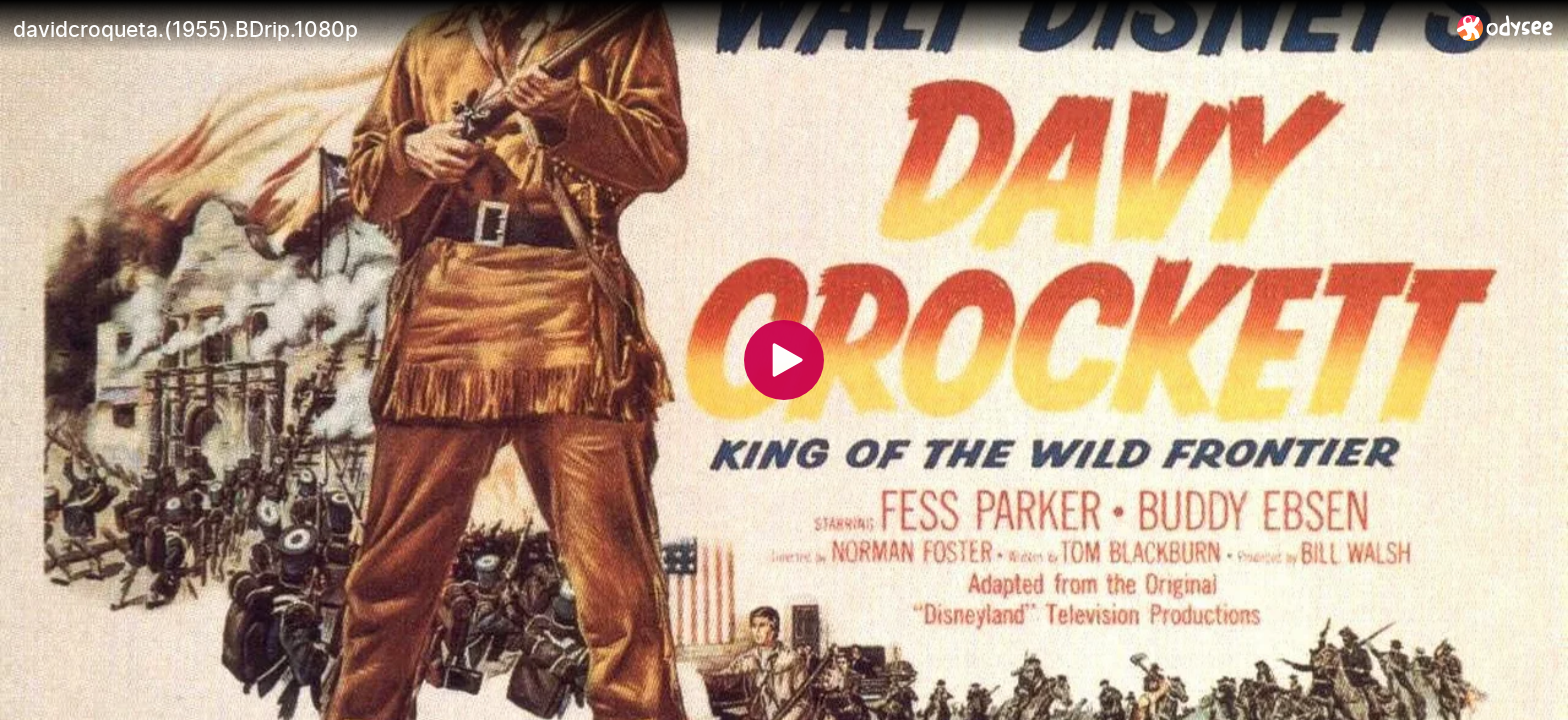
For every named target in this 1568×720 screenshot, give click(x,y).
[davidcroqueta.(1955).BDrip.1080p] (727, 29)
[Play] (784, 360)
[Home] (1505, 27)
